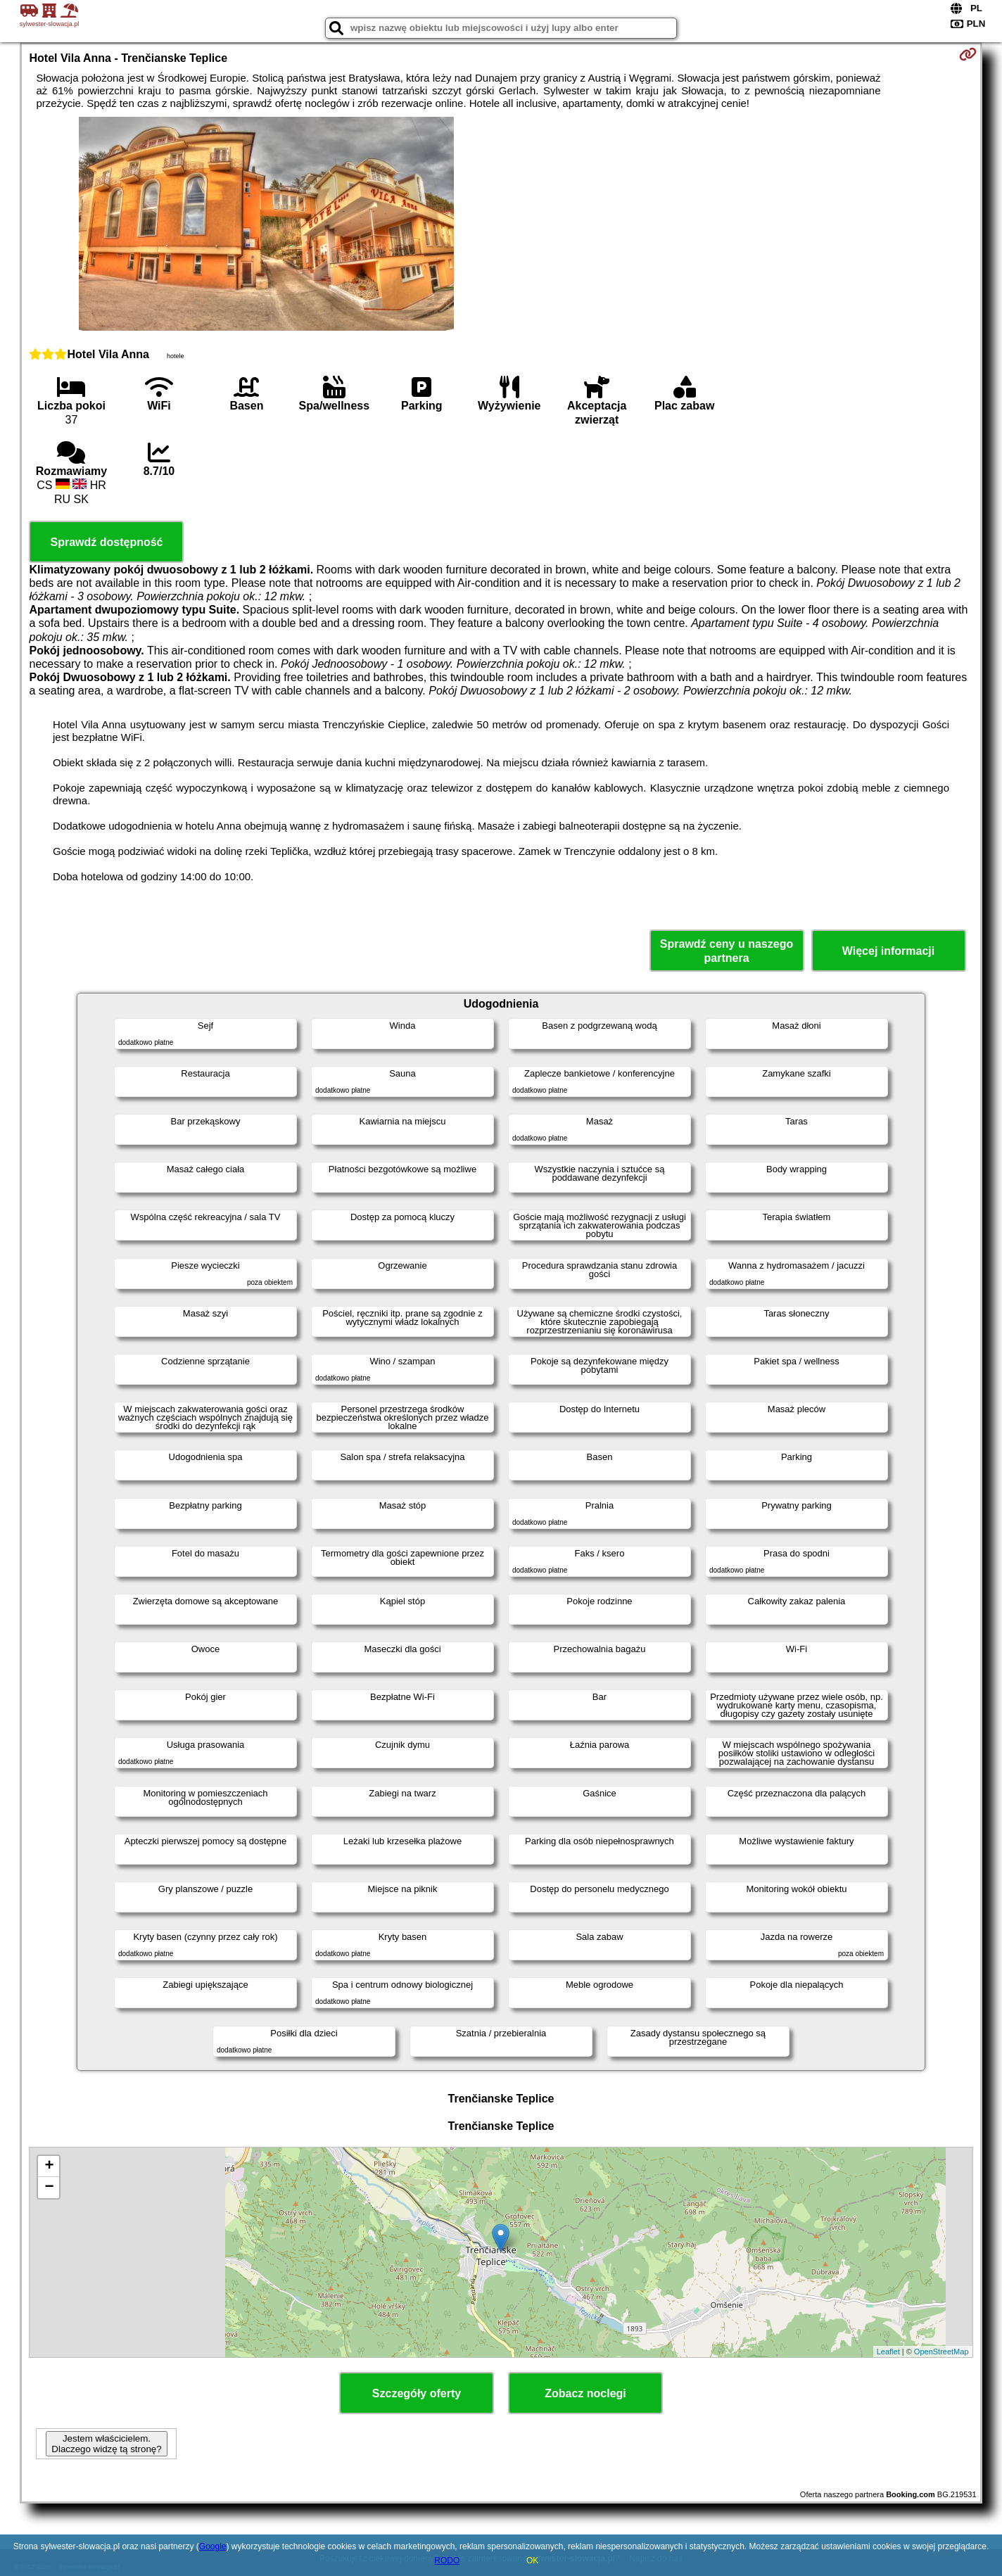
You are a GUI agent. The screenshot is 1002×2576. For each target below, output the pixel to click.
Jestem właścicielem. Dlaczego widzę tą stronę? (106, 2443)
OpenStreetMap (941, 2351)
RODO (446, 2560)
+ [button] (48, 2166)
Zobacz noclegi (585, 2393)
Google (213, 2546)
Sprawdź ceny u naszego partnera (726, 950)
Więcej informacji (888, 951)
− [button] (48, 2187)
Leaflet (888, 2351)
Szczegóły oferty (416, 2393)
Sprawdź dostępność (106, 542)
